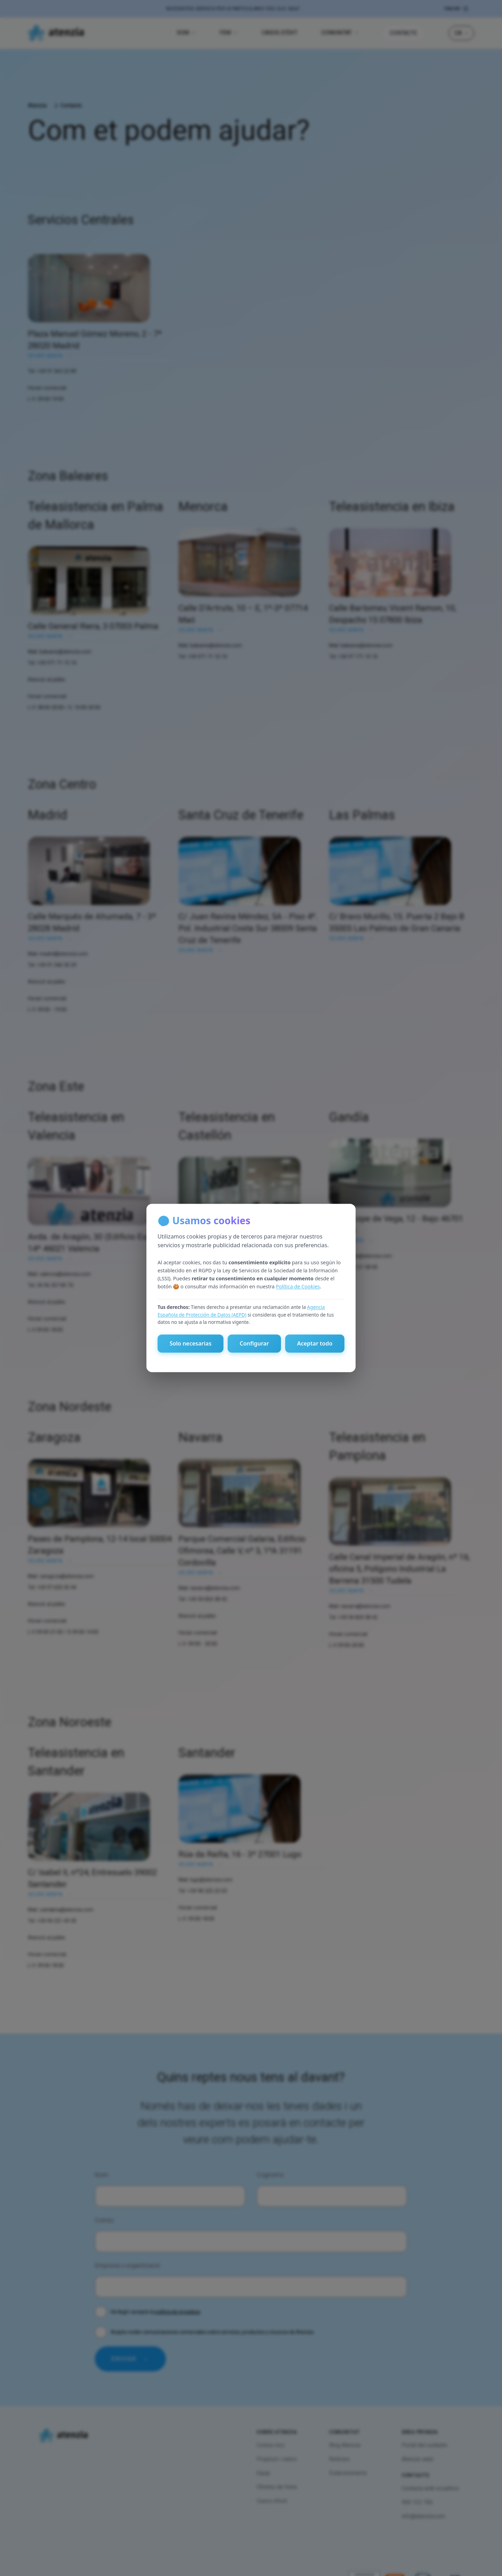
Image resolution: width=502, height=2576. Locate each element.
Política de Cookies (298, 1286)
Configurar (254, 1344)
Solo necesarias (190, 1344)
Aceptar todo (314, 1344)
